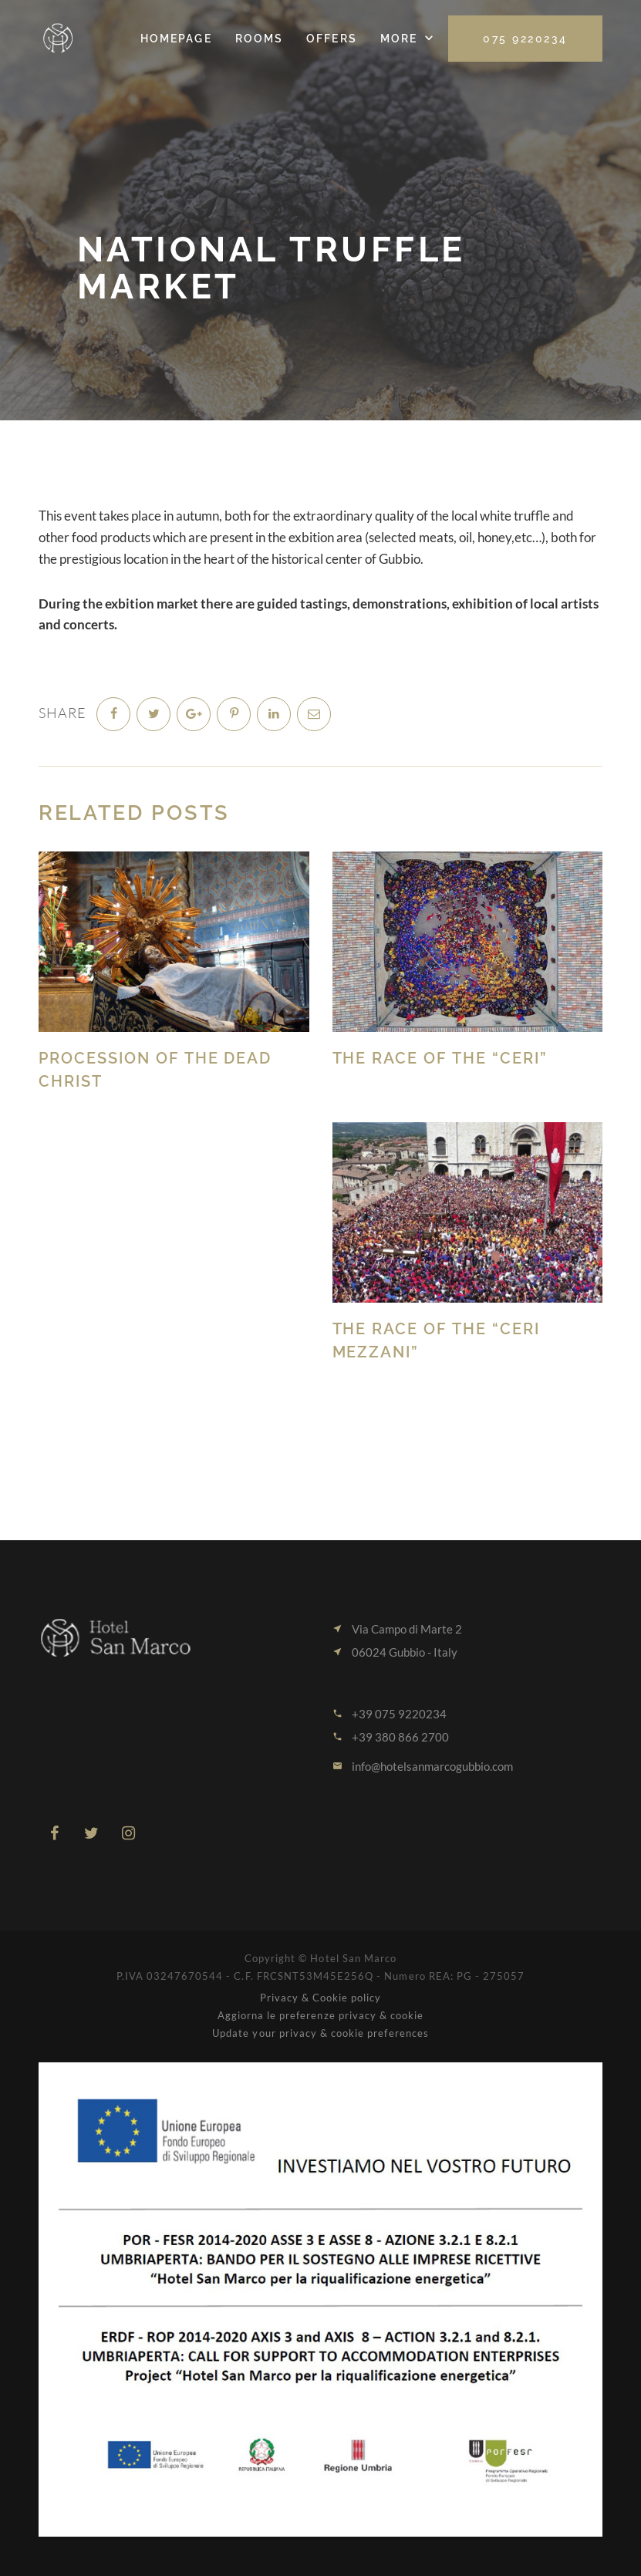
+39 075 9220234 (399, 1714)
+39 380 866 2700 (400, 1737)
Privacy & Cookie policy (321, 1997)
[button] (408, 38)
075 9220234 (525, 38)
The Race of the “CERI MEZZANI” (436, 1340)
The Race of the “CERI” (440, 1058)
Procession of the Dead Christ (155, 1070)
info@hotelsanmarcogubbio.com (432, 1766)
